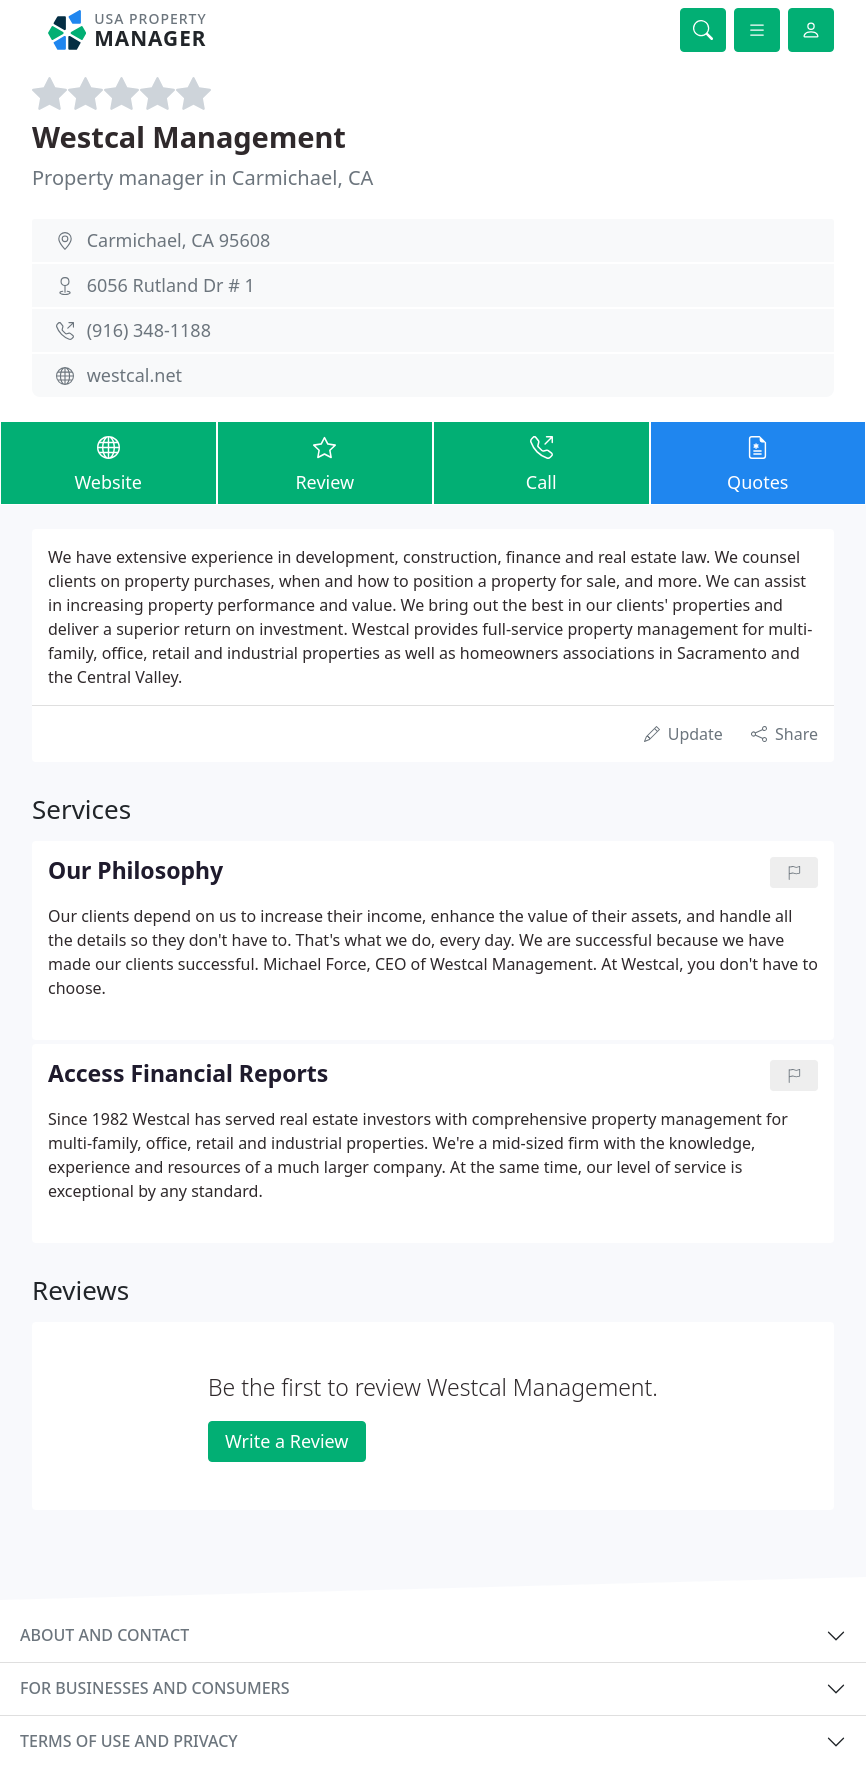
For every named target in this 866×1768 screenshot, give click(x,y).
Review (325, 462)
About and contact (104, 1635)
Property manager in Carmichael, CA (202, 177)
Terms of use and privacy (129, 1741)
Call (541, 462)
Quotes (758, 462)
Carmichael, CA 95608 (179, 240)
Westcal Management (189, 136)
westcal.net (134, 375)
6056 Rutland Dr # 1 (171, 285)
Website (108, 462)
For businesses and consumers (154, 1688)
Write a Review (286, 1441)
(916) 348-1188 (149, 330)
